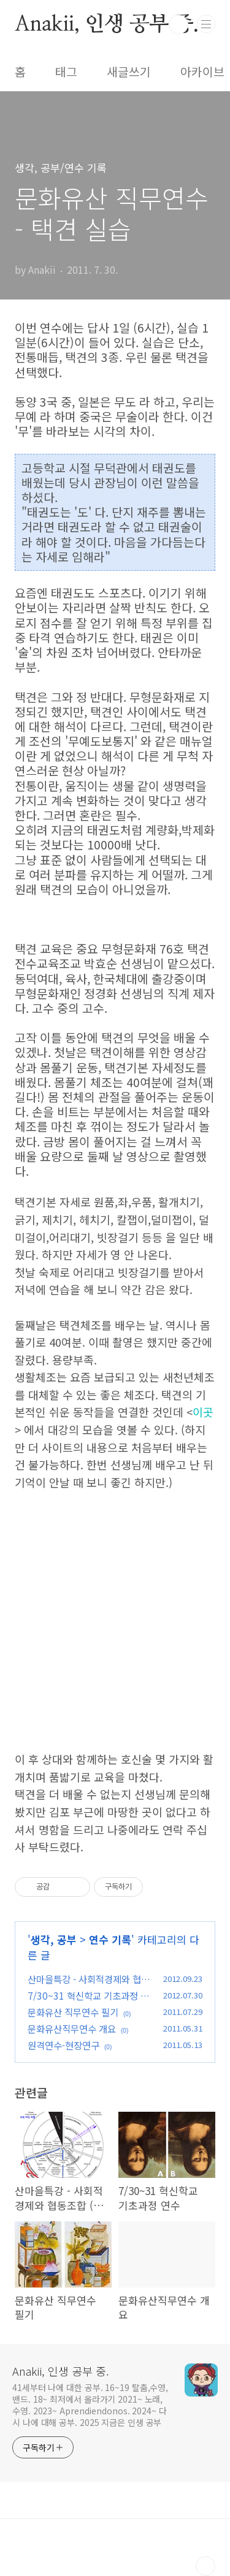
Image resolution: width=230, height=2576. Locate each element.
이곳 (203, 1412)
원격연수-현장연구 (63, 2045)
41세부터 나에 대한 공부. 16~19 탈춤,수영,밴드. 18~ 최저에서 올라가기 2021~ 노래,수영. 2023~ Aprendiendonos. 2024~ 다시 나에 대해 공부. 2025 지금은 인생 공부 (90, 2404)
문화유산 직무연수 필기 (73, 2012)
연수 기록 (110, 1939)
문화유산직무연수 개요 (72, 2028)
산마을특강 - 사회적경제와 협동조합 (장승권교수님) (89, 1986)
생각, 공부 (54, 1939)
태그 (66, 71)
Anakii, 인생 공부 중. (107, 24)
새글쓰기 (129, 71)
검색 (178, 24)
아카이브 (202, 71)
